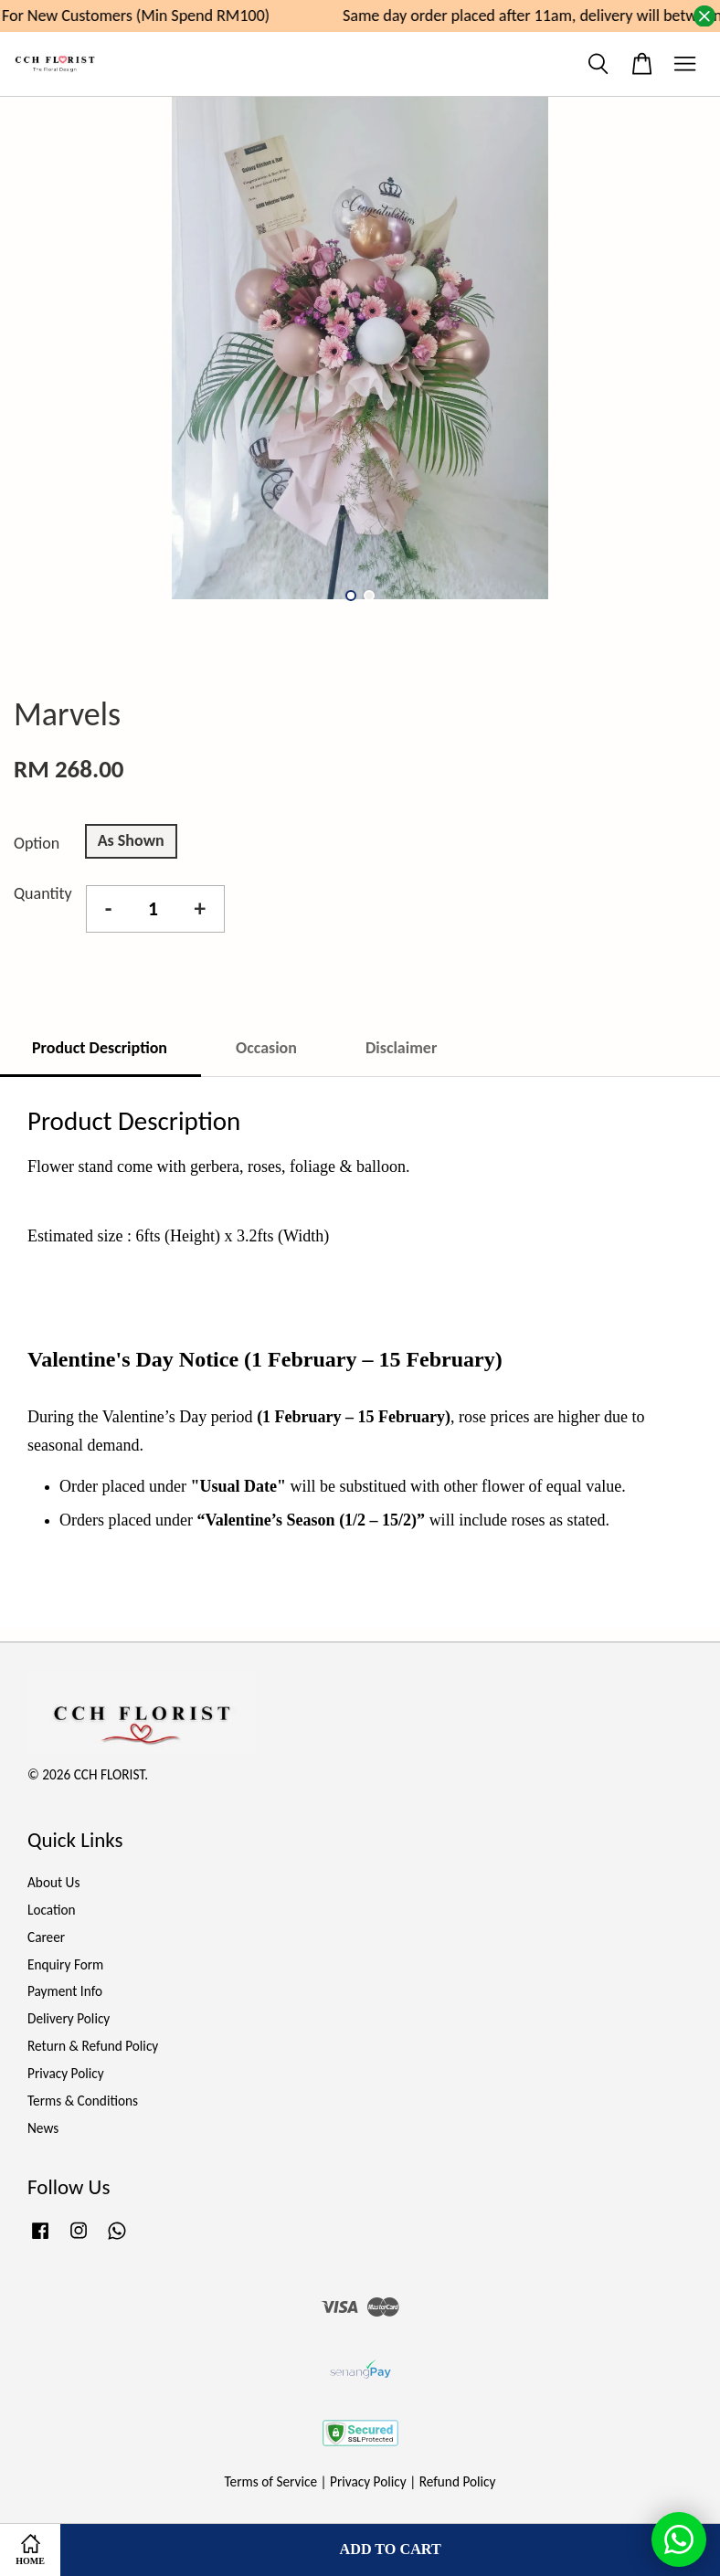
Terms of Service (271, 2481)
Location (51, 1909)
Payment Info (64, 1991)
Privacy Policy (65, 2073)
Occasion (266, 1048)
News (42, 2128)
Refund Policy (457, 2481)
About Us (53, 1882)
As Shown (131, 840)
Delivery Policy (68, 2018)
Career (46, 1937)
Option (36, 843)
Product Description (99, 1048)
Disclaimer (401, 1048)
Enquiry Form (65, 1964)
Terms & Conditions (82, 2100)
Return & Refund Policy (92, 2045)
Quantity (43, 893)
